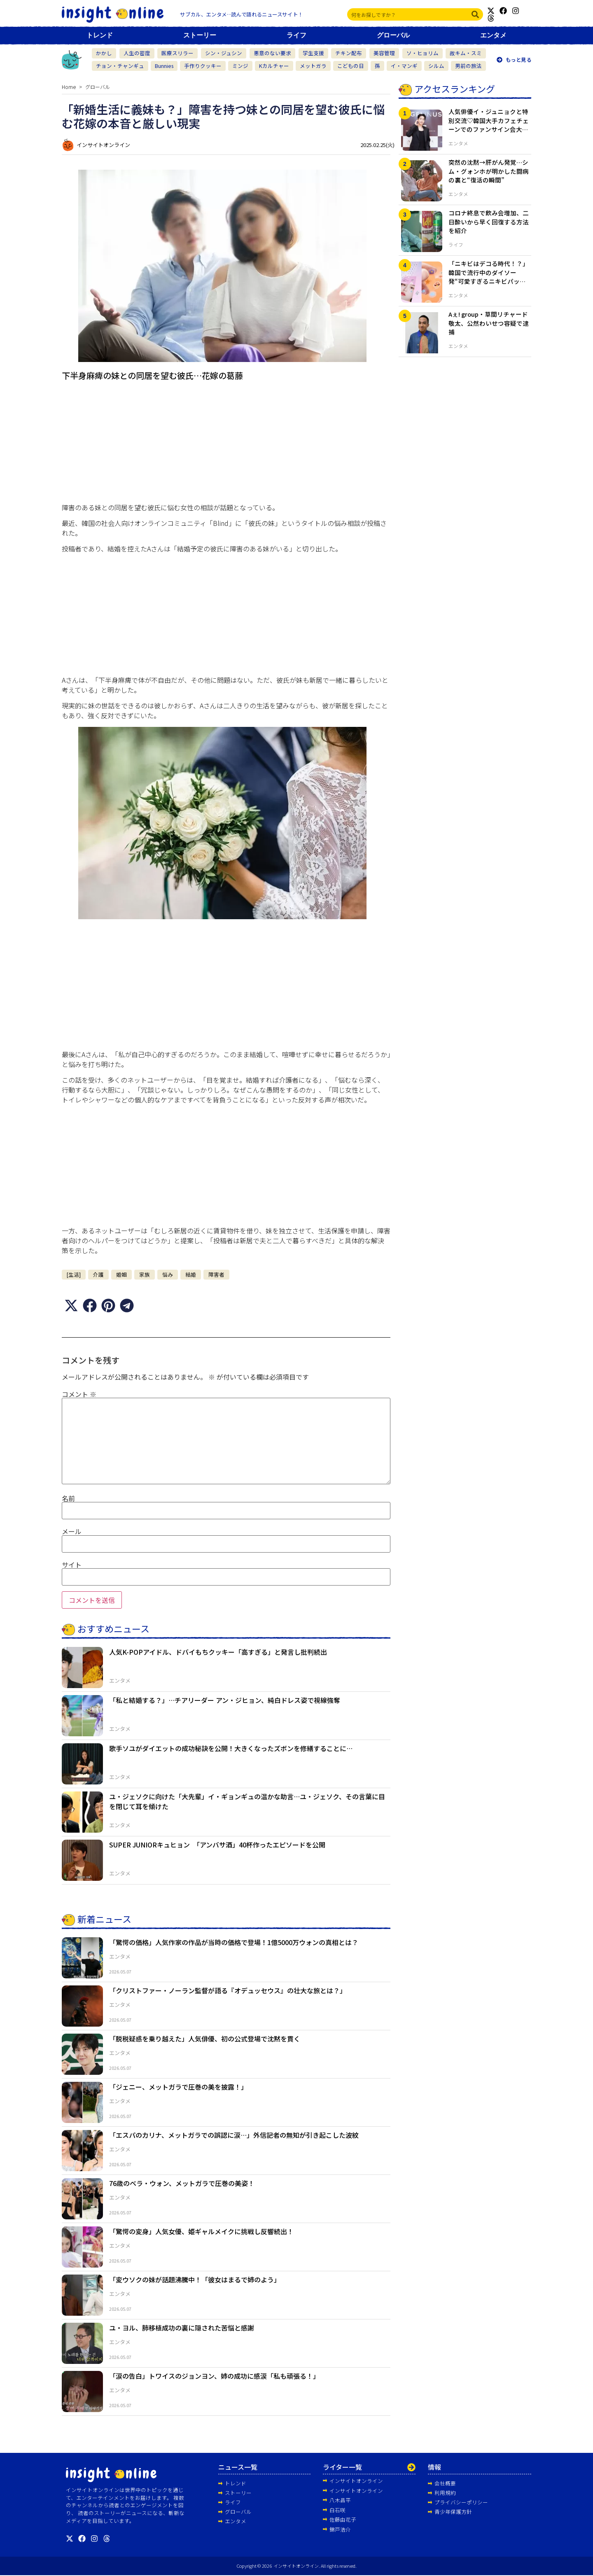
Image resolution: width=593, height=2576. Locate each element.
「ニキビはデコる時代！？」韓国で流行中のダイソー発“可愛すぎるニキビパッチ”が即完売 (488, 276)
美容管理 (384, 53)
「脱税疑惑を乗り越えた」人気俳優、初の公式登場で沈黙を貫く (204, 2039)
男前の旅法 (468, 66)
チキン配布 (348, 53)
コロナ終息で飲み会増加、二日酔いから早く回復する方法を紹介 (488, 221)
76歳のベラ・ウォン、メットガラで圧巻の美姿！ (181, 2183)
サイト (72, 1564)
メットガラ (313, 66)
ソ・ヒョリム (422, 53)
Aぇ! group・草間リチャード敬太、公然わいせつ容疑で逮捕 (488, 323)
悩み (167, 1274)
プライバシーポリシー (461, 2502)
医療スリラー (177, 53)
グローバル (393, 35)
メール (72, 1531)
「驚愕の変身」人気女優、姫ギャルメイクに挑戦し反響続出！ (201, 2231)
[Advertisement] (226, 444)
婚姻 (121, 1274)
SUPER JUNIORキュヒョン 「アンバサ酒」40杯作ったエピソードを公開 (217, 1845)
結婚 (190, 1274)
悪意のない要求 (272, 53)
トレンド (99, 35)
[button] (71, 1305)
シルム (436, 66)
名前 (68, 1498)
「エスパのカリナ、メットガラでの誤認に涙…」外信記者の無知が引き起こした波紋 (234, 2135)
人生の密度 (137, 53)
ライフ (296, 35)
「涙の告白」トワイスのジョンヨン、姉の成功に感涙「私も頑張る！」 (214, 2376)
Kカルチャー (274, 66)
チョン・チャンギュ (120, 66)
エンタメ (493, 35)
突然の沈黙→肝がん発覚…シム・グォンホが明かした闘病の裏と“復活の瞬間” (488, 171)
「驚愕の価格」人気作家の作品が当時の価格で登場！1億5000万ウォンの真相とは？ (233, 1942)
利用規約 (445, 2493)
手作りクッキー (203, 66)
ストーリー (199, 35)
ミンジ (240, 66)
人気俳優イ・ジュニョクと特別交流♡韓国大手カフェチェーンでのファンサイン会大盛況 (488, 124)
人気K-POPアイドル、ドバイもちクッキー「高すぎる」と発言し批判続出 (218, 1652)
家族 (144, 1274)
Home (69, 86)
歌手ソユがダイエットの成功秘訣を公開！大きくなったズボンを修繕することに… (231, 1748)
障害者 (216, 1274)
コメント (79, 1393)
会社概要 (445, 2483)
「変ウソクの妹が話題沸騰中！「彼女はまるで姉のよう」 (194, 2279)
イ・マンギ (404, 66)
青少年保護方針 (453, 2511)
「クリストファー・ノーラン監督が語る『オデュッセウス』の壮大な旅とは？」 (227, 1990)
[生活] (74, 1274)
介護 (98, 1274)
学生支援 (313, 53)
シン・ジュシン (223, 53)
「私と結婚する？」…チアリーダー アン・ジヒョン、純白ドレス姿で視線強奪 (224, 1700)
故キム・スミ (466, 53)
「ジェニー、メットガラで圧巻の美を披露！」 (178, 2087)
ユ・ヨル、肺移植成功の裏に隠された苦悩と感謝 (181, 2328)
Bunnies (164, 66)
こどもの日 (350, 66)
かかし (104, 53)
